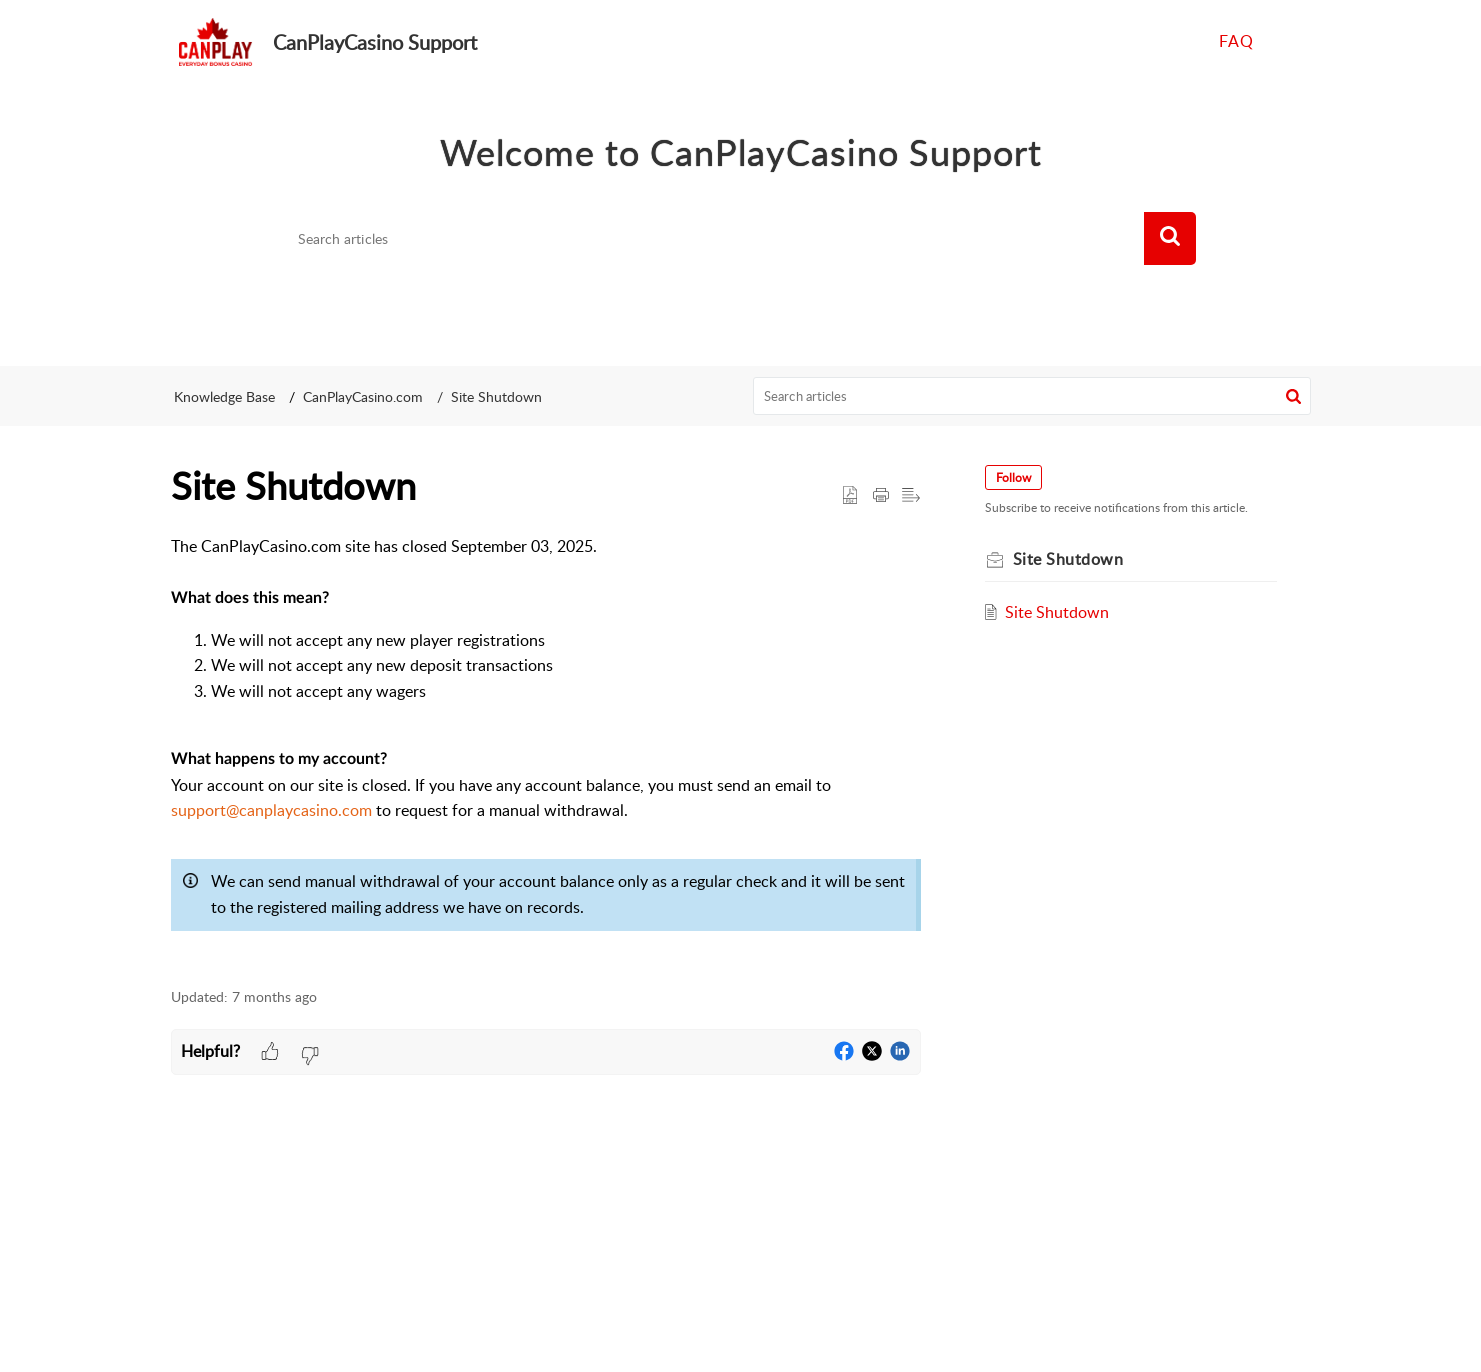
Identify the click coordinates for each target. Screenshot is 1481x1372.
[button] (1170, 239)
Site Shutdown (496, 396)
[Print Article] (881, 496)
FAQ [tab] (1236, 41)
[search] (715, 239)
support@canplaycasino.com (271, 810)
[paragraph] (546, 750)
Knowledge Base (224, 396)
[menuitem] (1288, 42)
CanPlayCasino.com (363, 396)
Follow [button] (1013, 477)
